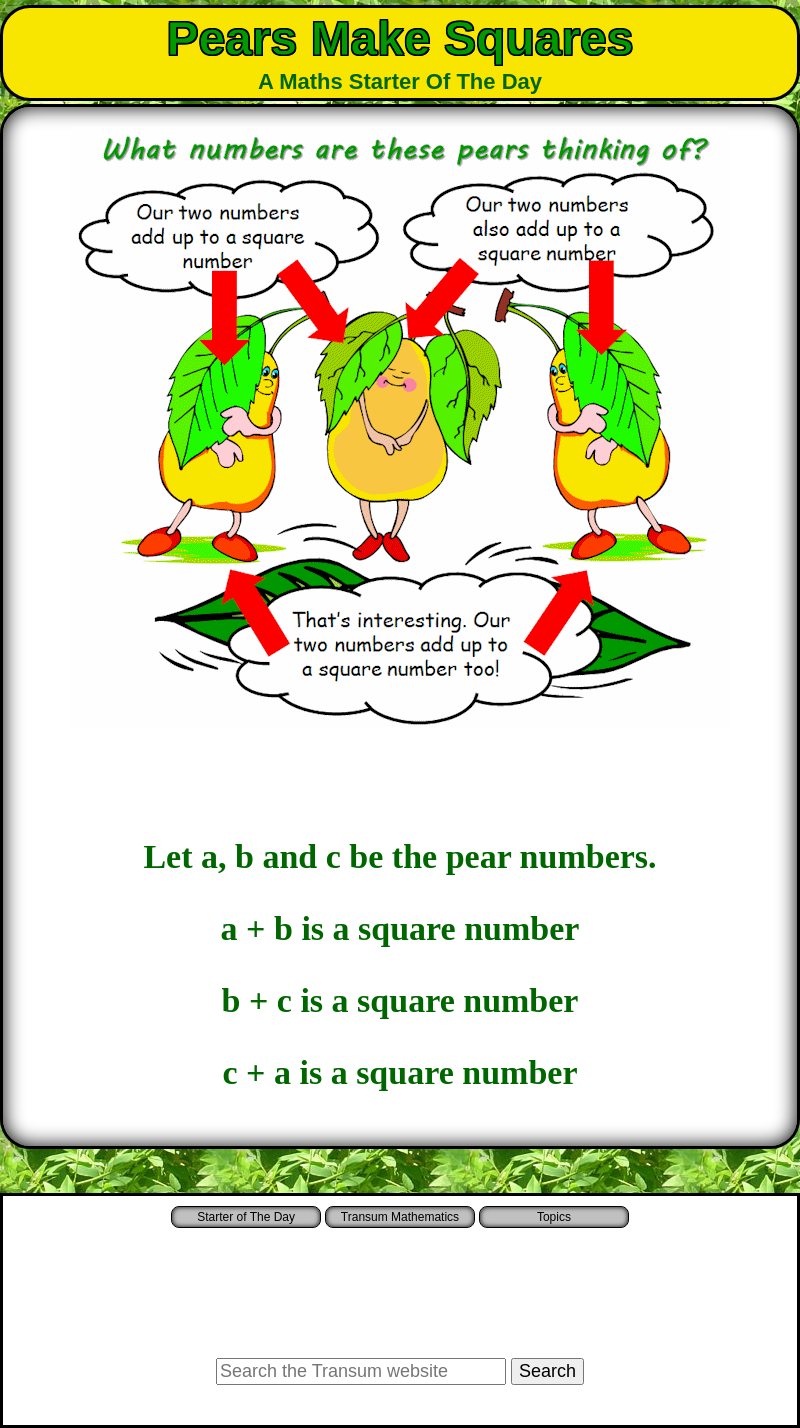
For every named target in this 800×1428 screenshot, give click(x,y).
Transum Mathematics (400, 1217)
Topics (554, 1217)
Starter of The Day (246, 1217)
